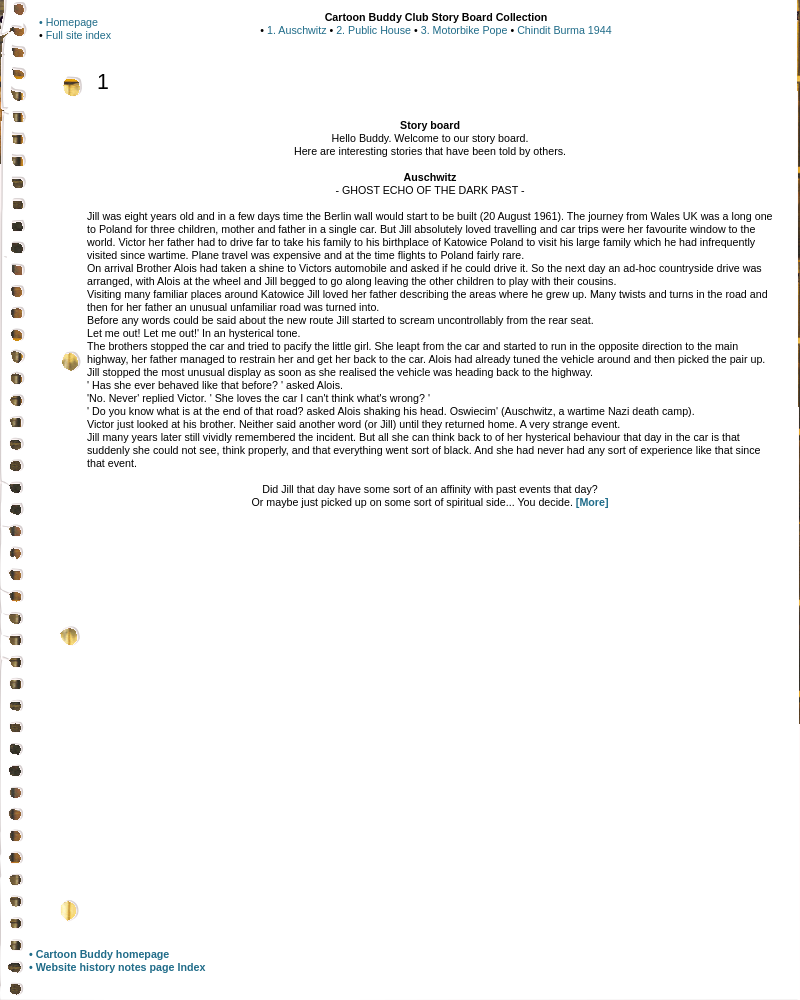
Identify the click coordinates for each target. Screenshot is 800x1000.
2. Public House (373, 30)
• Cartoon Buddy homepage (99, 954)
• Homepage (68, 22)
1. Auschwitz (296, 30)
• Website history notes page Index (117, 967)
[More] (592, 502)
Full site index (78, 35)
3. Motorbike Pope (464, 30)
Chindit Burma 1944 (564, 30)
